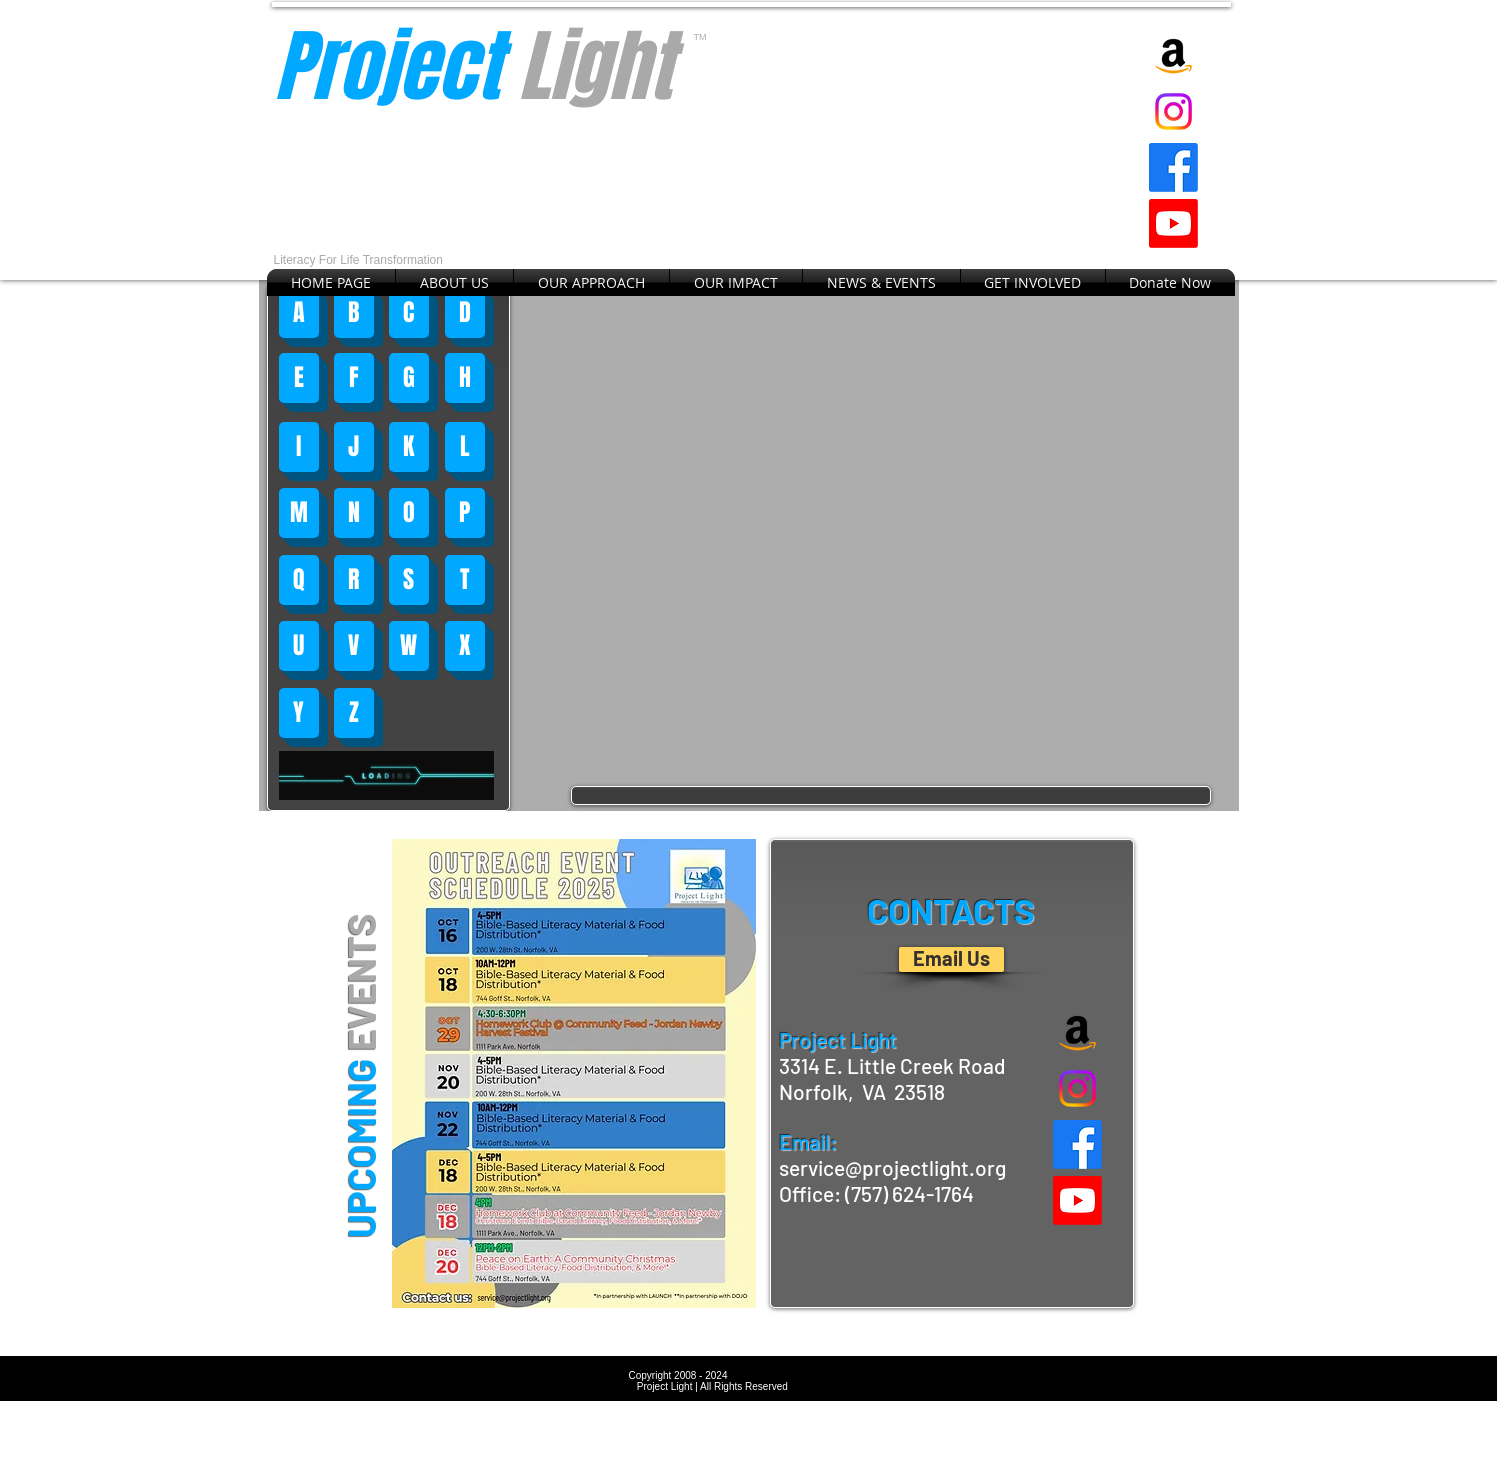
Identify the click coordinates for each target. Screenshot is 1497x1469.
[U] (299, 646)
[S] (409, 580)
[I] (299, 447)
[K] (409, 447)
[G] (409, 378)
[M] (299, 513)
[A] (299, 313)
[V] (354, 646)
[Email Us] (951, 959)
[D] (465, 313)
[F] (354, 378)
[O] (409, 513)
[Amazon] (1173, 55)
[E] (299, 378)
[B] (354, 313)
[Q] (299, 580)
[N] (354, 513)
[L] (465, 447)
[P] (465, 513)
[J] (354, 447)
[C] (409, 313)
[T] (465, 580)
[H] (465, 378)
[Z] (354, 713)
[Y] (299, 713)
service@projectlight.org (892, 1167)
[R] (354, 580)
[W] (409, 646)
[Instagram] (1173, 111)
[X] (465, 646)
